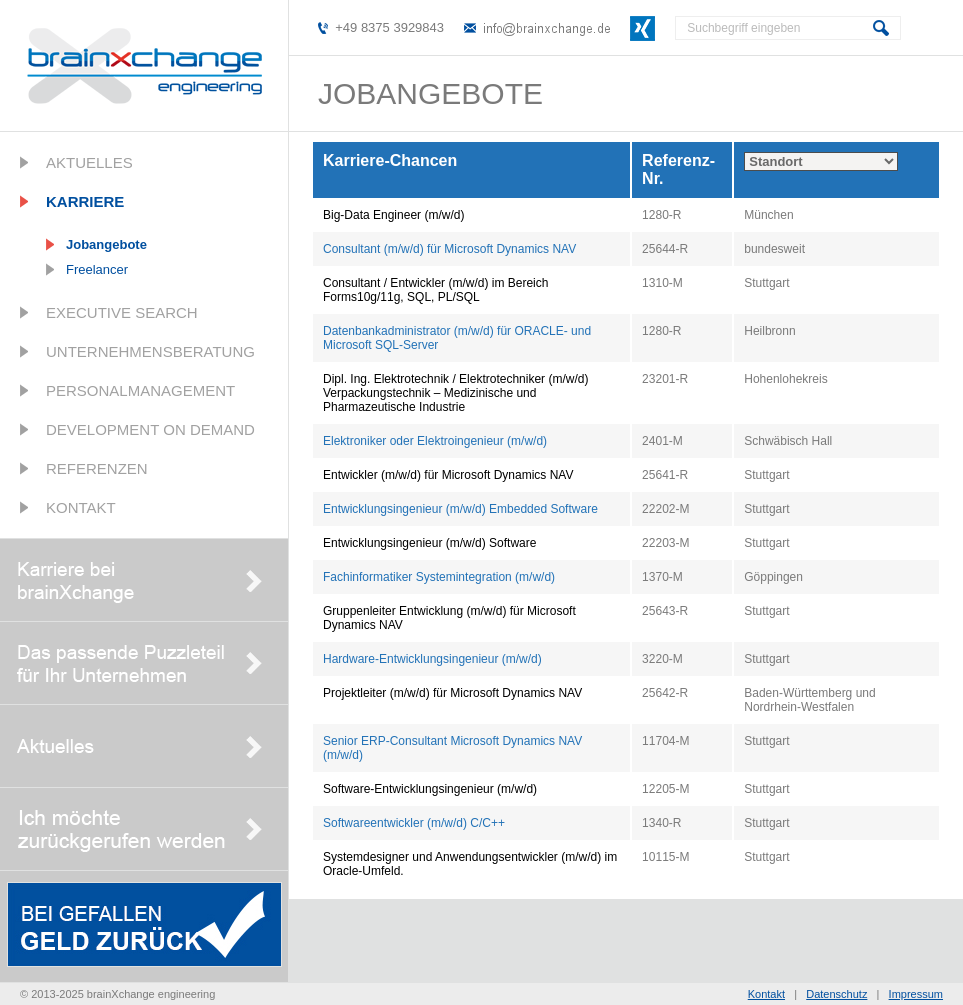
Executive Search (122, 312)
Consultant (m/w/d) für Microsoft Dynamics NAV (449, 249)
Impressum (916, 994)
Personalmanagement (140, 390)
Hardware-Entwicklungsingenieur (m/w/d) (432, 659)
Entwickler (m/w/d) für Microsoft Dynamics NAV (448, 475)
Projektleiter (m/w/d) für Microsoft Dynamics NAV (452, 693)
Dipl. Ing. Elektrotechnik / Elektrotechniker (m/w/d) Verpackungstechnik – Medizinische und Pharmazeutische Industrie (455, 393)
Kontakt (81, 507)
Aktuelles (89, 162)
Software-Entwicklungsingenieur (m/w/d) (430, 789)
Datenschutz (836, 994)
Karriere (85, 201)
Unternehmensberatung (150, 351)
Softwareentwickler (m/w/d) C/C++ (414, 823)
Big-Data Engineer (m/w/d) (393, 215)
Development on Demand (150, 429)
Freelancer (97, 269)
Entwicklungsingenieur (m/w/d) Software (429, 543)
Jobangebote (106, 244)
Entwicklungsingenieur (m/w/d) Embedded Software (460, 509)
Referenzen (97, 468)
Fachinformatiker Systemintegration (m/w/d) (439, 577)
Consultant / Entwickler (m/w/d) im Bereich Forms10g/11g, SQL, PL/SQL (435, 290)
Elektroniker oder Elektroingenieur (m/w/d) (435, 441)
